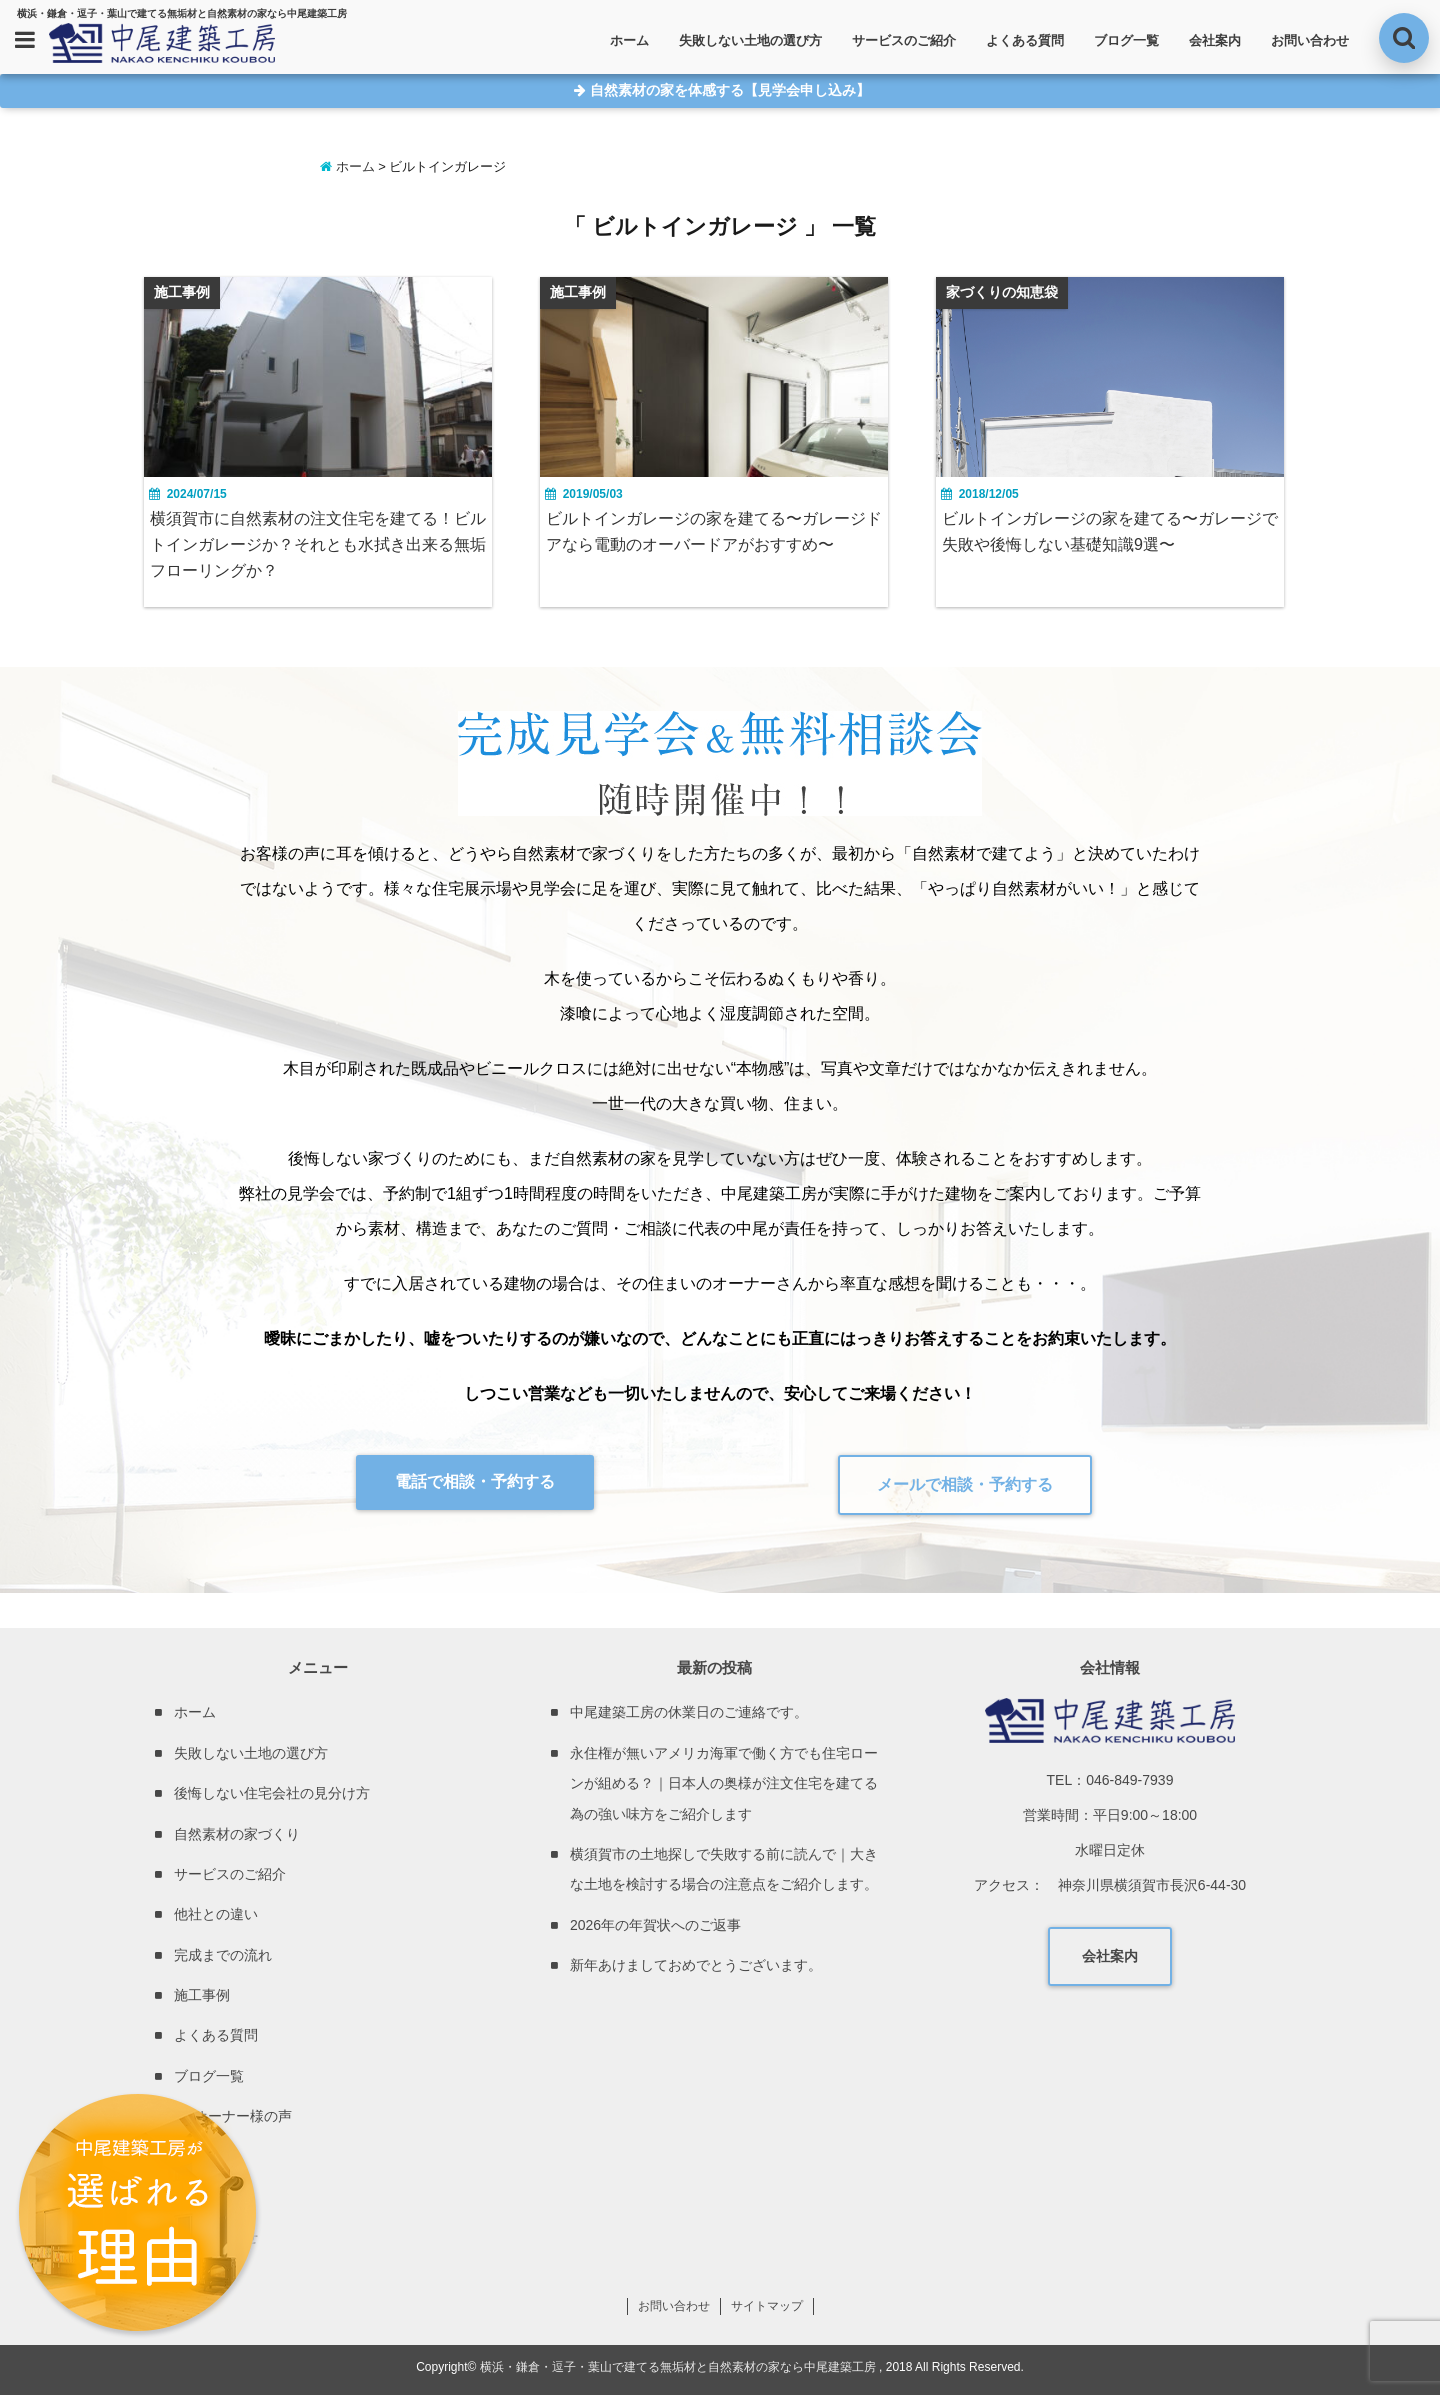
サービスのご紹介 (904, 40)
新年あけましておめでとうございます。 (696, 1965)
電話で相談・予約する (475, 1481)
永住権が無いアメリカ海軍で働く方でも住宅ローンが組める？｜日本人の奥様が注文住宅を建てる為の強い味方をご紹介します (724, 1783)
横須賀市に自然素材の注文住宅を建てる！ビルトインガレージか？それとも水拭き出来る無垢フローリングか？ (318, 544)
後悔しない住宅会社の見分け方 (272, 1793)
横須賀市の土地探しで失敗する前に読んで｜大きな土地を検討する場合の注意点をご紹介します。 (724, 1869)
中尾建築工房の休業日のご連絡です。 (689, 1712)
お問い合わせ (1310, 40)
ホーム (629, 40)
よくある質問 (1025, 40)
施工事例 (202, 1995)
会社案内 (1215, 40)
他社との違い (216, 1914)
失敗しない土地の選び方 (750, 40)
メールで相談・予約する (965, 1484)
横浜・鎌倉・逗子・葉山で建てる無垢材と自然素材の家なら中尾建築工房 (678, 2367)
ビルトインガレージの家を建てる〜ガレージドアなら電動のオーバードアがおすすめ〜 (714, 531)
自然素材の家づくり (237, 1834)
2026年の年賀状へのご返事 (655, 1925)
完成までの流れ (223, 1955)
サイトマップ (767, 2306)
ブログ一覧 (1126, 40)
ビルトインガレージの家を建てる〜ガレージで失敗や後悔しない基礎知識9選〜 (1110, 531)
